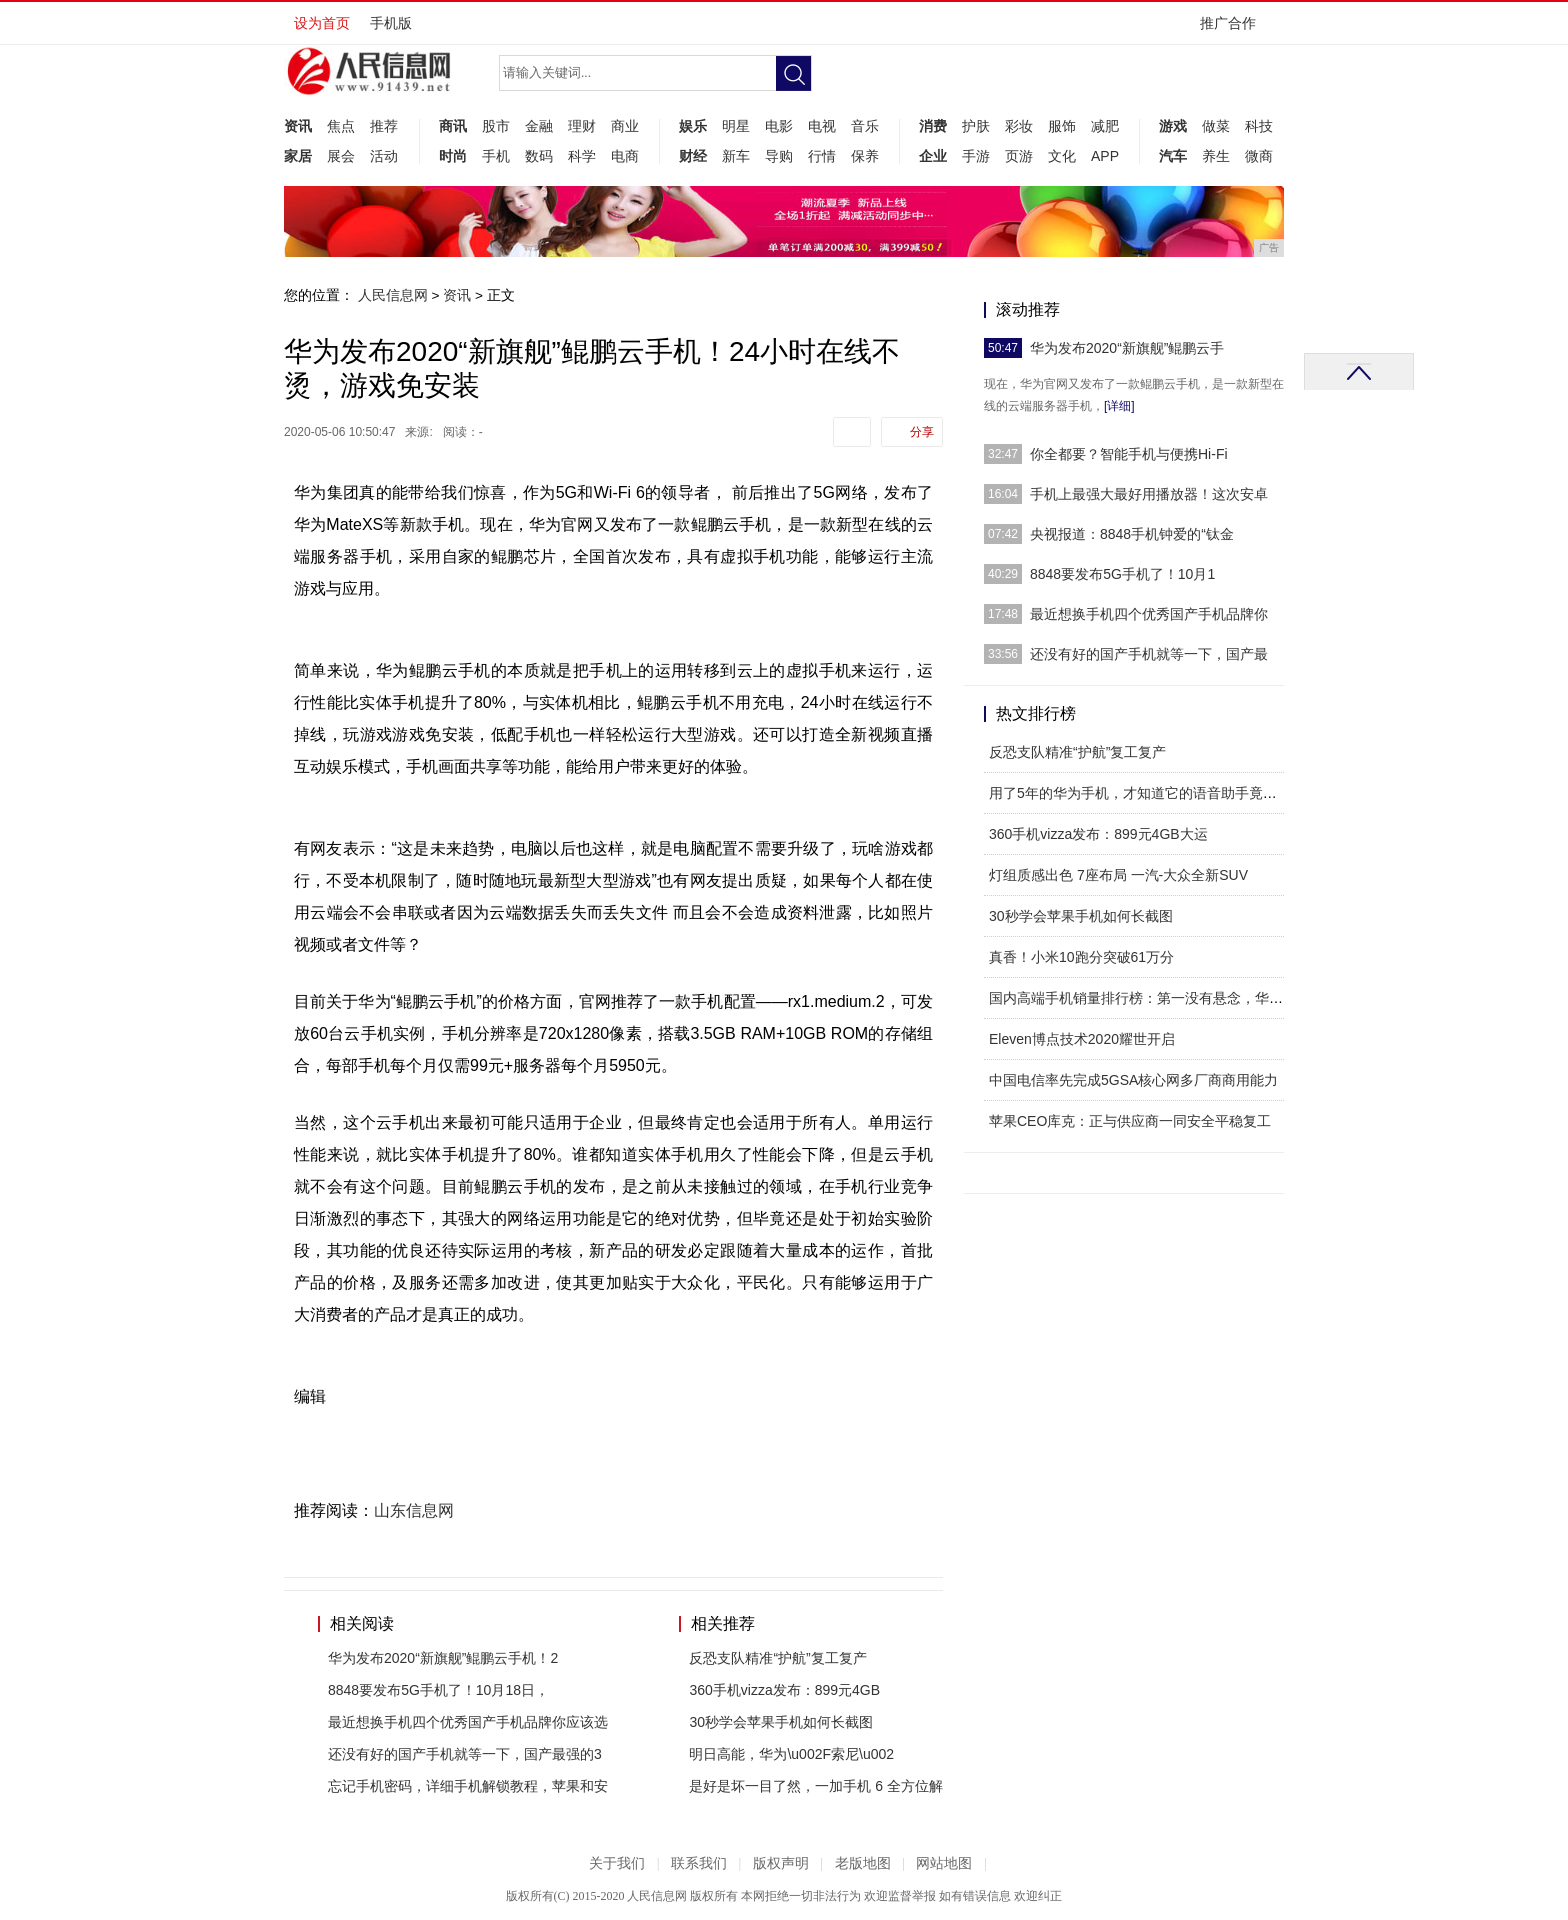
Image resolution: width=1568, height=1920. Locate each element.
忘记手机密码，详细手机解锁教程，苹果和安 (468, 1786)
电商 (625, 156)
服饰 (1062, 126)
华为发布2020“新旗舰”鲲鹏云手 (1127, 348)
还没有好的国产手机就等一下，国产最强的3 (465, 1754)
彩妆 (1019, 126)
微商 (1259, 156)
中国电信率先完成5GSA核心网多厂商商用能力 (1133, 1080)
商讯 (453, 126)
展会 (341, 156)
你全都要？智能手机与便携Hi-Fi (1129, 454)
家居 (298, 156)
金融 (539, 126)
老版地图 (863, 1863)
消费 (933, 126)
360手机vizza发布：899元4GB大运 (1098, 834)
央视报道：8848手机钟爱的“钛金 (1132, 534)
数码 (539, 156)
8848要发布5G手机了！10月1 (1122, 574)
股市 (496, 126)
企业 (933, 156)
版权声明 (781, 1863)
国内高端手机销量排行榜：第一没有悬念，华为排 (1143, 998)
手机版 (391, 23)
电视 (822, 126)
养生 (1216, 156)
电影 (779, 126)
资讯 (298, 126)
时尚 (453, 156)
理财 (582, 126)
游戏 (1173, 126)
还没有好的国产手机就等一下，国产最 (1149, 654)
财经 (693, 156)
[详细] (1119, 406)
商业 (625, 126)
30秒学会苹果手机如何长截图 (781, 1722)
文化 (1062, 156)
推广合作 (1234, 29)
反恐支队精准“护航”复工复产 (777, 1658)
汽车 (1173, 156)
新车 (736, 156)
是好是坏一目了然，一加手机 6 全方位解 (816, 1786)
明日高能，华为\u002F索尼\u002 (791, 1754)
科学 (582, 156)
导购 (779, 156)
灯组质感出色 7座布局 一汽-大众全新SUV (1118, 875)
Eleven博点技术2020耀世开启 (1082, 1039)
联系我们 (699, 1863)
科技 (1259, 126)
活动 (384, 156)
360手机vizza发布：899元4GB (784, 1690)
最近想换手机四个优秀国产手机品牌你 (1149, 614)
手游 (976, 156)
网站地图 (944, 1863)
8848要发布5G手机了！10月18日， (438, 1690)
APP (1105, 156)
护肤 (976, 126)
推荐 (384, 126)
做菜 (1216, 126)
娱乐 (693, 126)
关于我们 (617, 1863)
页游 (1019, 156)
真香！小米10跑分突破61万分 (1081, 957)
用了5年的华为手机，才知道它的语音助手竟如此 (1140, 793)
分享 (922, 432)
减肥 (1105, 126)
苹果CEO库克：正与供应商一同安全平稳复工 (1130, 1121)
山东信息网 (414, 1510)
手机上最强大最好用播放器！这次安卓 (1149, 494)
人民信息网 (393, 295)
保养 (865, 156)
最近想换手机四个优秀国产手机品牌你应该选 (468, 1722)
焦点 (341, 126)
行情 (822, 156)
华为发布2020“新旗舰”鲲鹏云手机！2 (443, 1658)
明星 (736, 126)
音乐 (865, 126)
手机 (496, 156)
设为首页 (322, 23)
